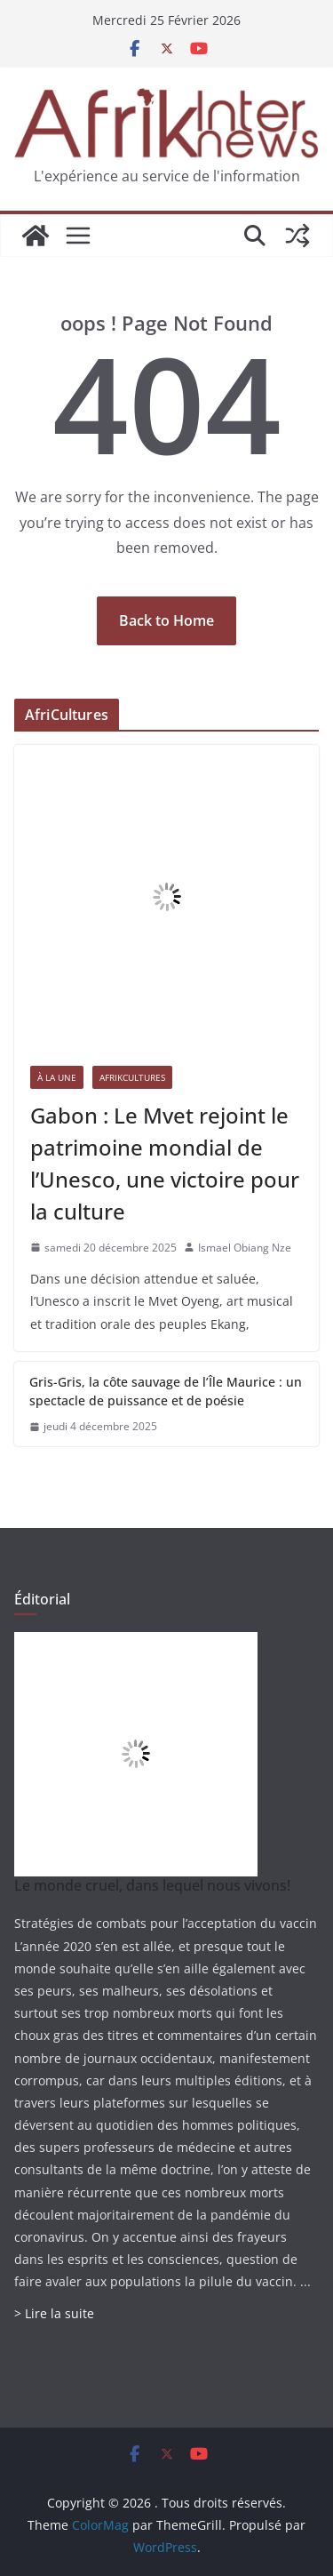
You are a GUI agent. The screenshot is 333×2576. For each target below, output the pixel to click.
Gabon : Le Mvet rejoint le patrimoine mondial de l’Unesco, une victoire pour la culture (164, 1163)
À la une (56, 1077)
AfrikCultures (132, 1077)
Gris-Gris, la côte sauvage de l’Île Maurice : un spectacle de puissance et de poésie (165, 1391)
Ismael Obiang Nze (244, 1247)
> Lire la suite (54, 2313)
